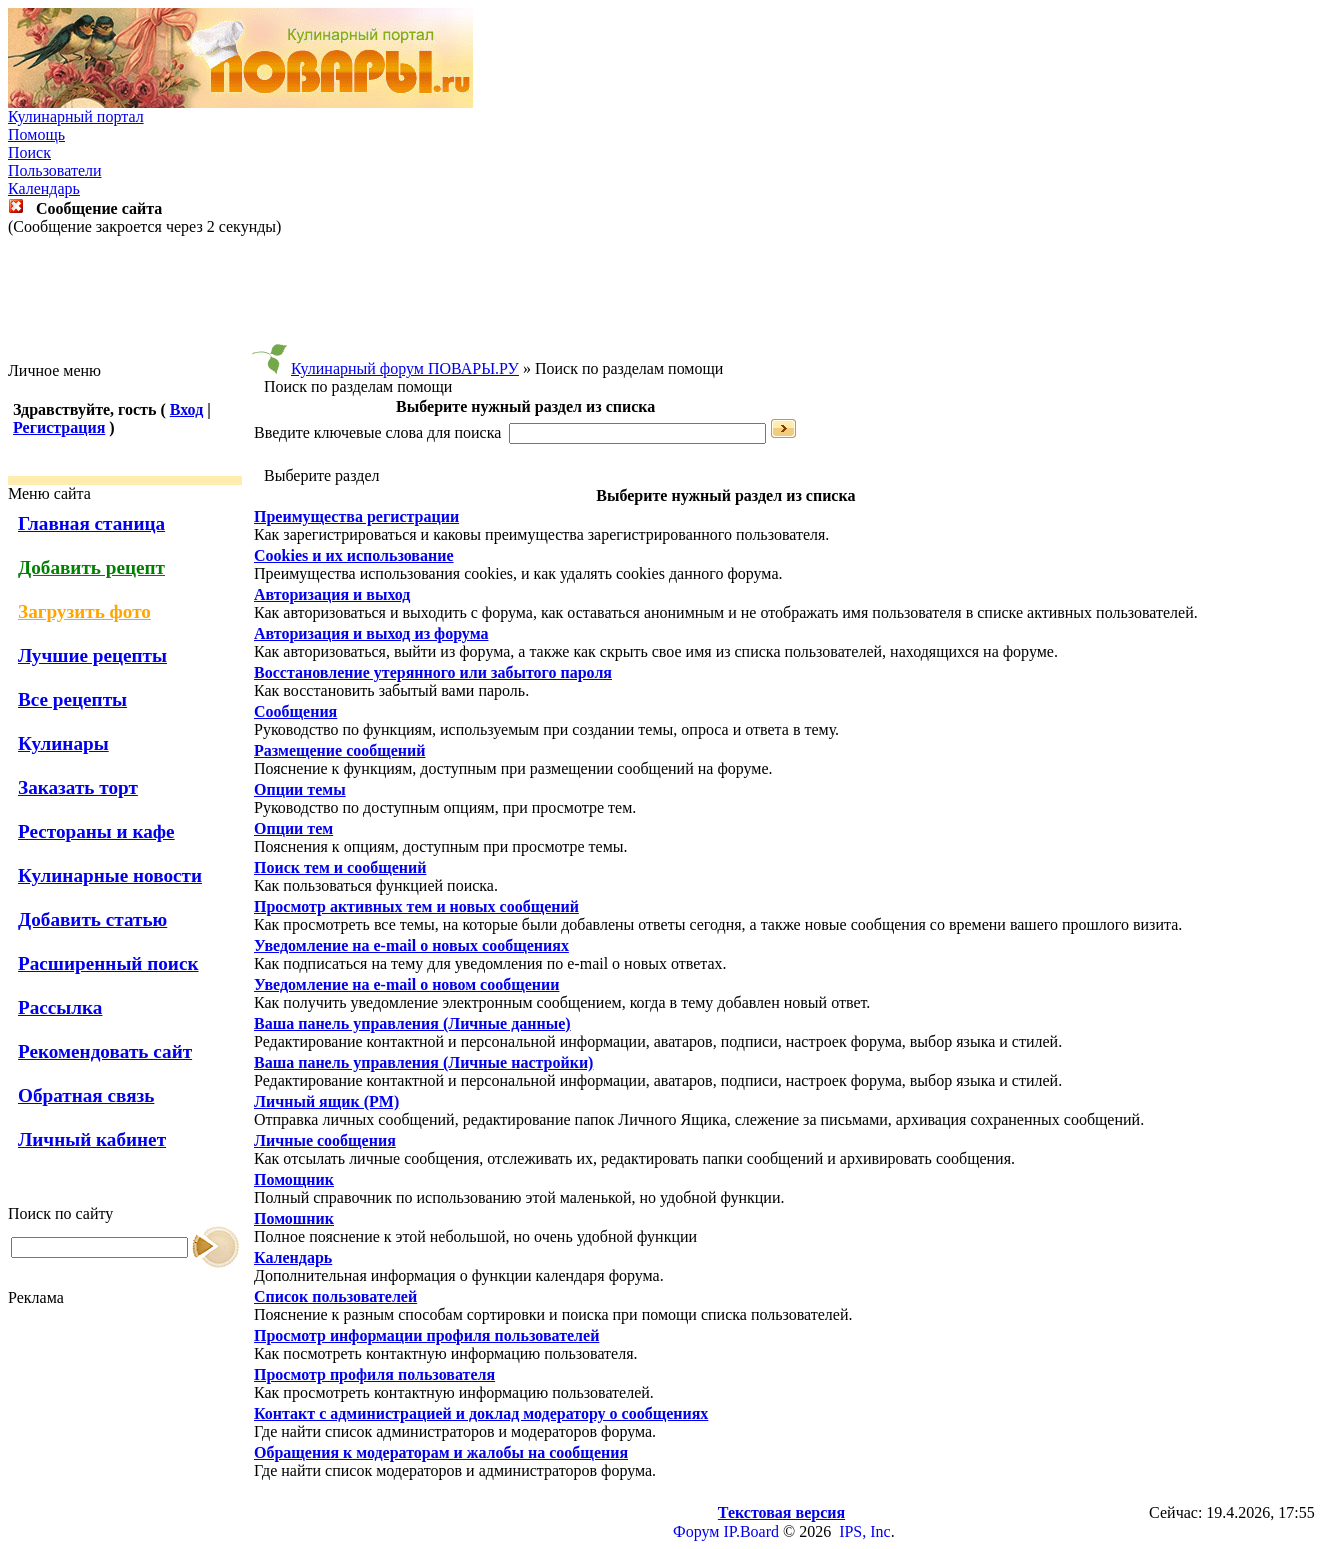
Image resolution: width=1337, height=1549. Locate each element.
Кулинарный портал (76, 116)
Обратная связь (86, 1095)
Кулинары (63, 743)
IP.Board (751, 1531)
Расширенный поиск (108, 963)
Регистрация (59, 427)
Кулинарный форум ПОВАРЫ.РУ (405, 368)
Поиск (29, 152)
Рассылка (60, 1007)
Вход (186, 409)
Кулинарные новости (110, 875)
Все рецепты (72, 699)
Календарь (44, 188)
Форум (696, 1531)
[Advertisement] (669, 299)
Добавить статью (92, 919)
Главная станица (91, 523)
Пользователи (55, 170)
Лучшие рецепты (92, 655)
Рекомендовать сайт (105, 1051)
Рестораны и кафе (96, 831)
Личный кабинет (92, 1139)
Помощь (36, 134)
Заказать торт (78, 787)
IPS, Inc (865, 1531)
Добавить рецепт (91, 567)
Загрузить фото (84, 611)
